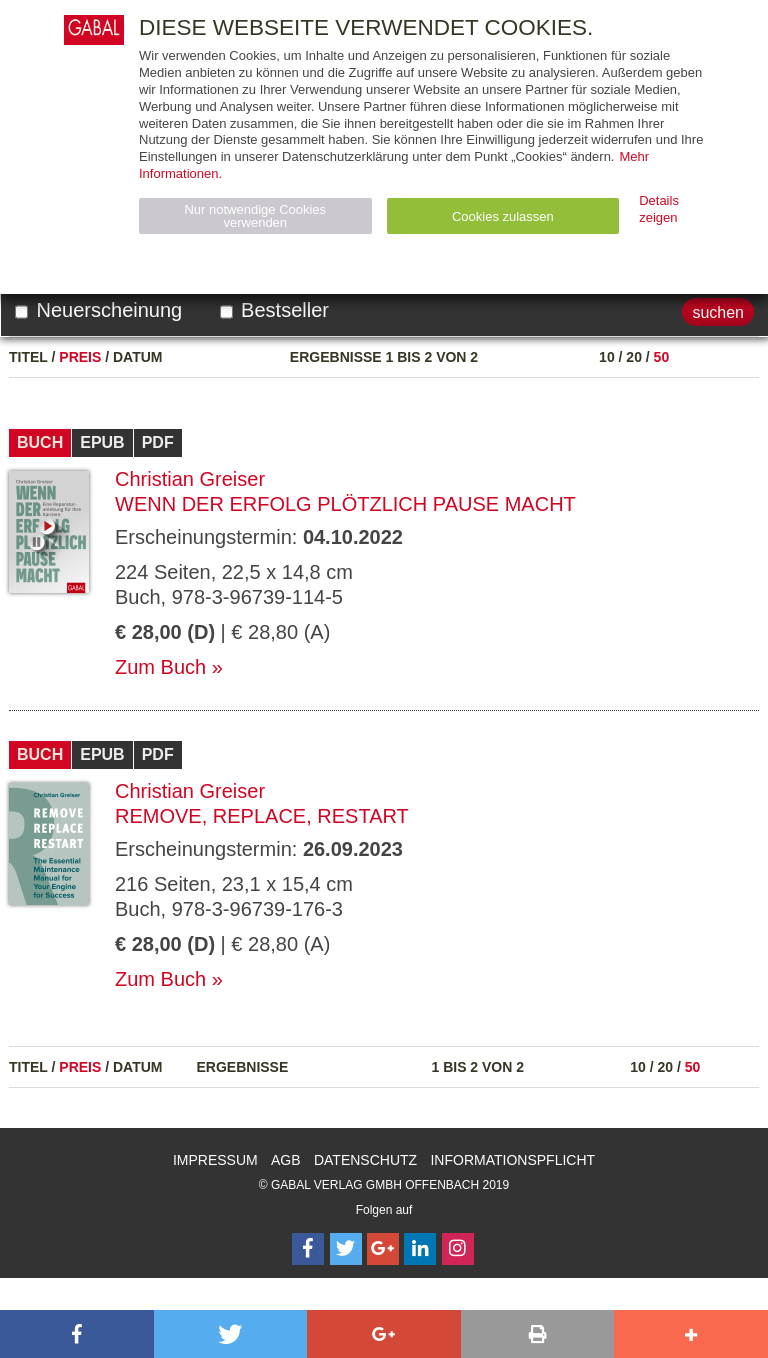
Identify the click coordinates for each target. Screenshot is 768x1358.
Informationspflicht (512, 1160)
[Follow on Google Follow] (383, 1249)
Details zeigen (659, 209)
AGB (286, 1160)
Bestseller (274, 310)
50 (662, 357)
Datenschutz (365, 1160)
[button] (77, 1334)
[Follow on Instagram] (458, 1249)
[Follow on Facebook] (308, 1249)
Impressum (215, 1160)
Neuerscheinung (98, 310)
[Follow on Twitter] (346, 1249)
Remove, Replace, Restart (262, 816)
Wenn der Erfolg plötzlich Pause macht (345, 504)
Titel (28, 357)
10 (607, 357)
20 (634, 357)
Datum (138, 357)
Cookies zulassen (503, 216)
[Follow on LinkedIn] (420, 1249)
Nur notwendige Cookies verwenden (255, 216)
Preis (80, 357)
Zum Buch (160, 667)
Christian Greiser (190, 479)
